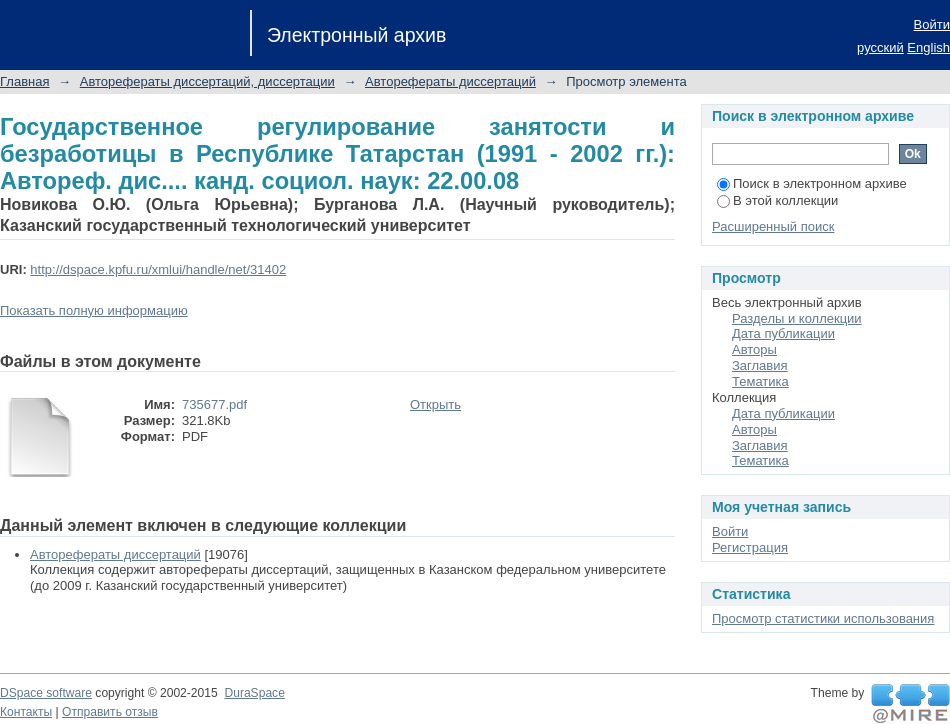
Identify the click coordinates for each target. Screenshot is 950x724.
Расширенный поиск (773, 226)
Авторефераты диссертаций (450, 81)
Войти (932, 24)
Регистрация (750, 547)
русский (880, 47)
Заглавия (760, 365)
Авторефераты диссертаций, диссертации (207, 81)
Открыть (435, 404)
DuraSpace (254, 693)
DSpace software (46, 693)
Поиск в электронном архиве (812, 183)
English (928, 47)
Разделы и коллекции (797, 318)
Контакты (26, 712)
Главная (24, 81)
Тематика (760, 381)
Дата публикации (783, 333)
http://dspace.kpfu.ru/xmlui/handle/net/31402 (158, 269)
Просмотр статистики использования (823, 618)
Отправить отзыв (110, 712)
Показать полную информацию (94, 310)
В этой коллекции (777, 200)
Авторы (754, 349)
